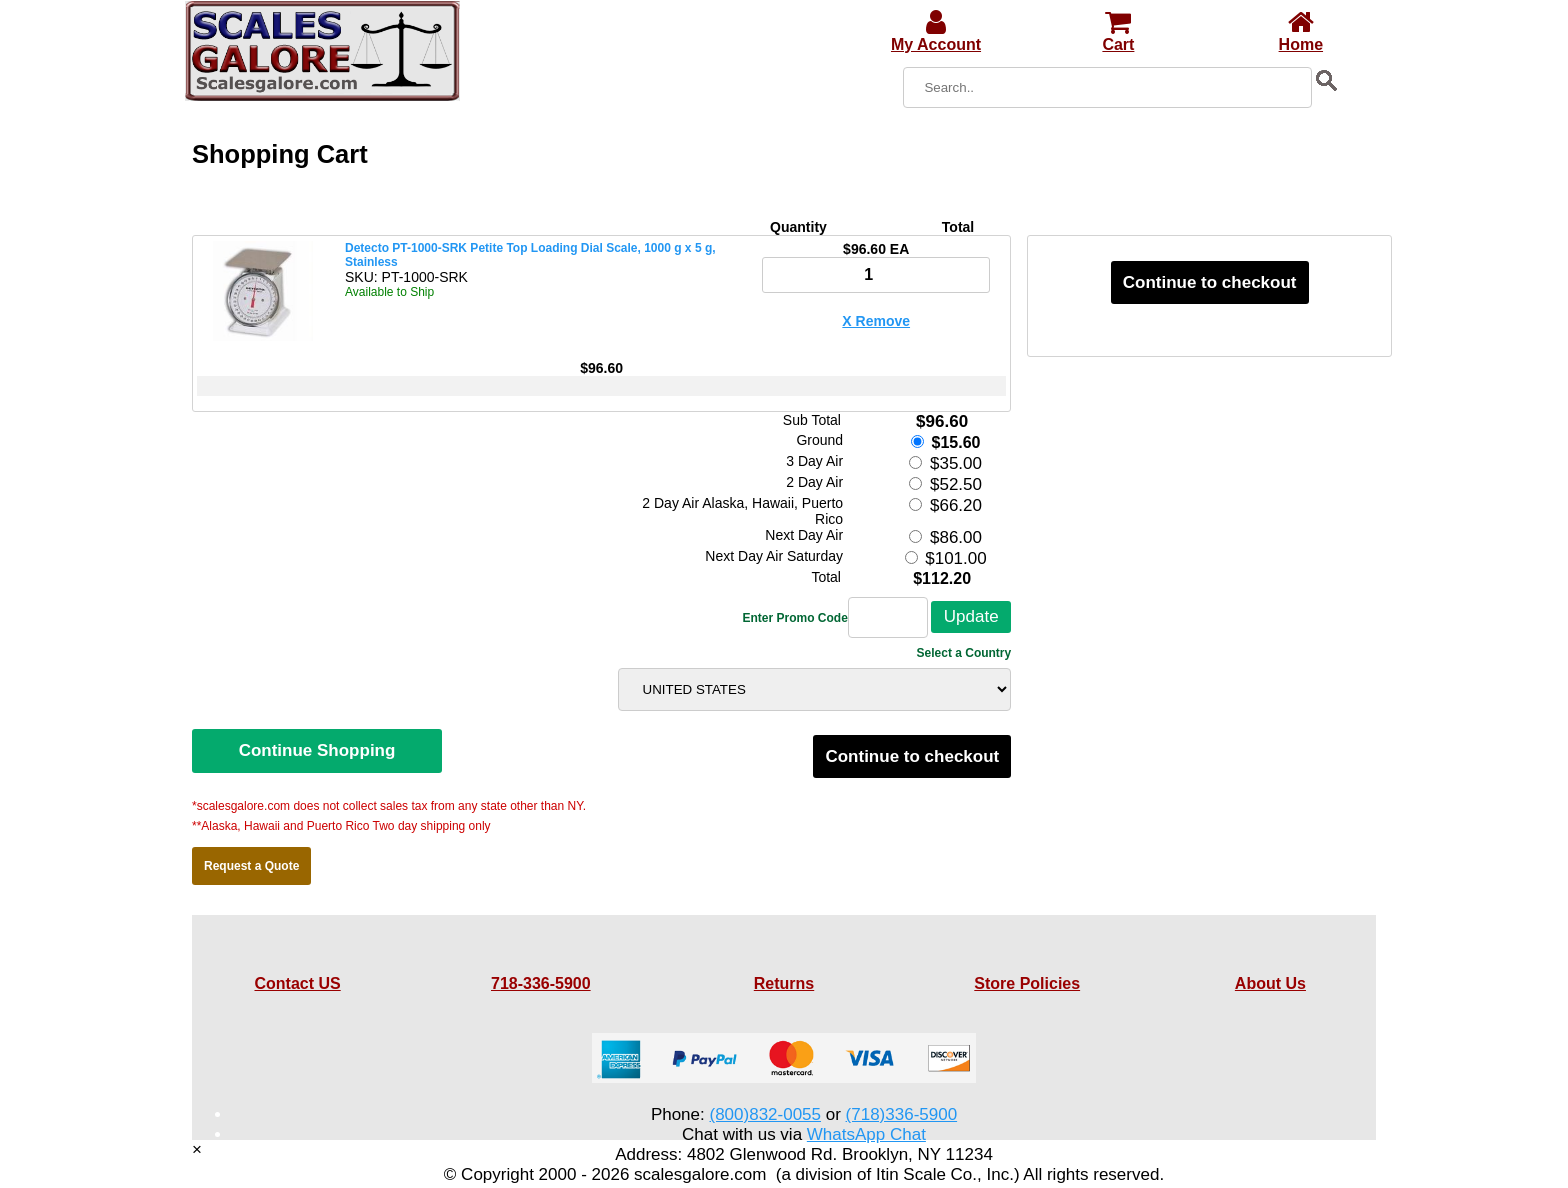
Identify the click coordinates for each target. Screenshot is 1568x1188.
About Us (1270, 983)
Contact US (297, 983)
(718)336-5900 (902, 1114)
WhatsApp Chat (866, 1134)
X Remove (876, 321)
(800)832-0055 (765, 1114)
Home (1301, 35)
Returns (784, 983)
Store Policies (1027, 983)
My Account (936, 35)
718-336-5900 (541, 983)
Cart (1118, 35)
